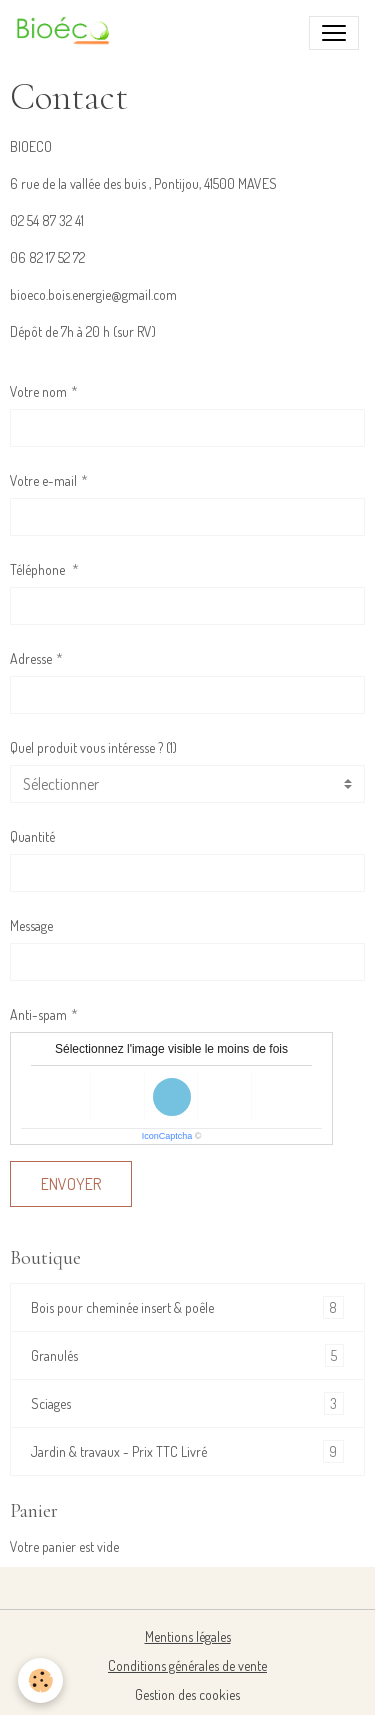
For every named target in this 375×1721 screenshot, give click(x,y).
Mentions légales (188, 1636)
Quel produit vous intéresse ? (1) (93, 747)
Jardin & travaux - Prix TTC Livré (187, 1451)
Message (31, 925)
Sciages (187, 1403)
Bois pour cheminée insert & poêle (187, 1307)
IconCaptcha (167, 1136)
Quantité (32, 836)
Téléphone (39, 569)
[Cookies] (40, 1680)
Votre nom (38, 391)
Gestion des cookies (187, 1694)
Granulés (187, 1355)
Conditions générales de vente (187, 1665)
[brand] (68, 33)
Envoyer (71, 1184)
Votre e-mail (43, 480)
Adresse (31, 658)
